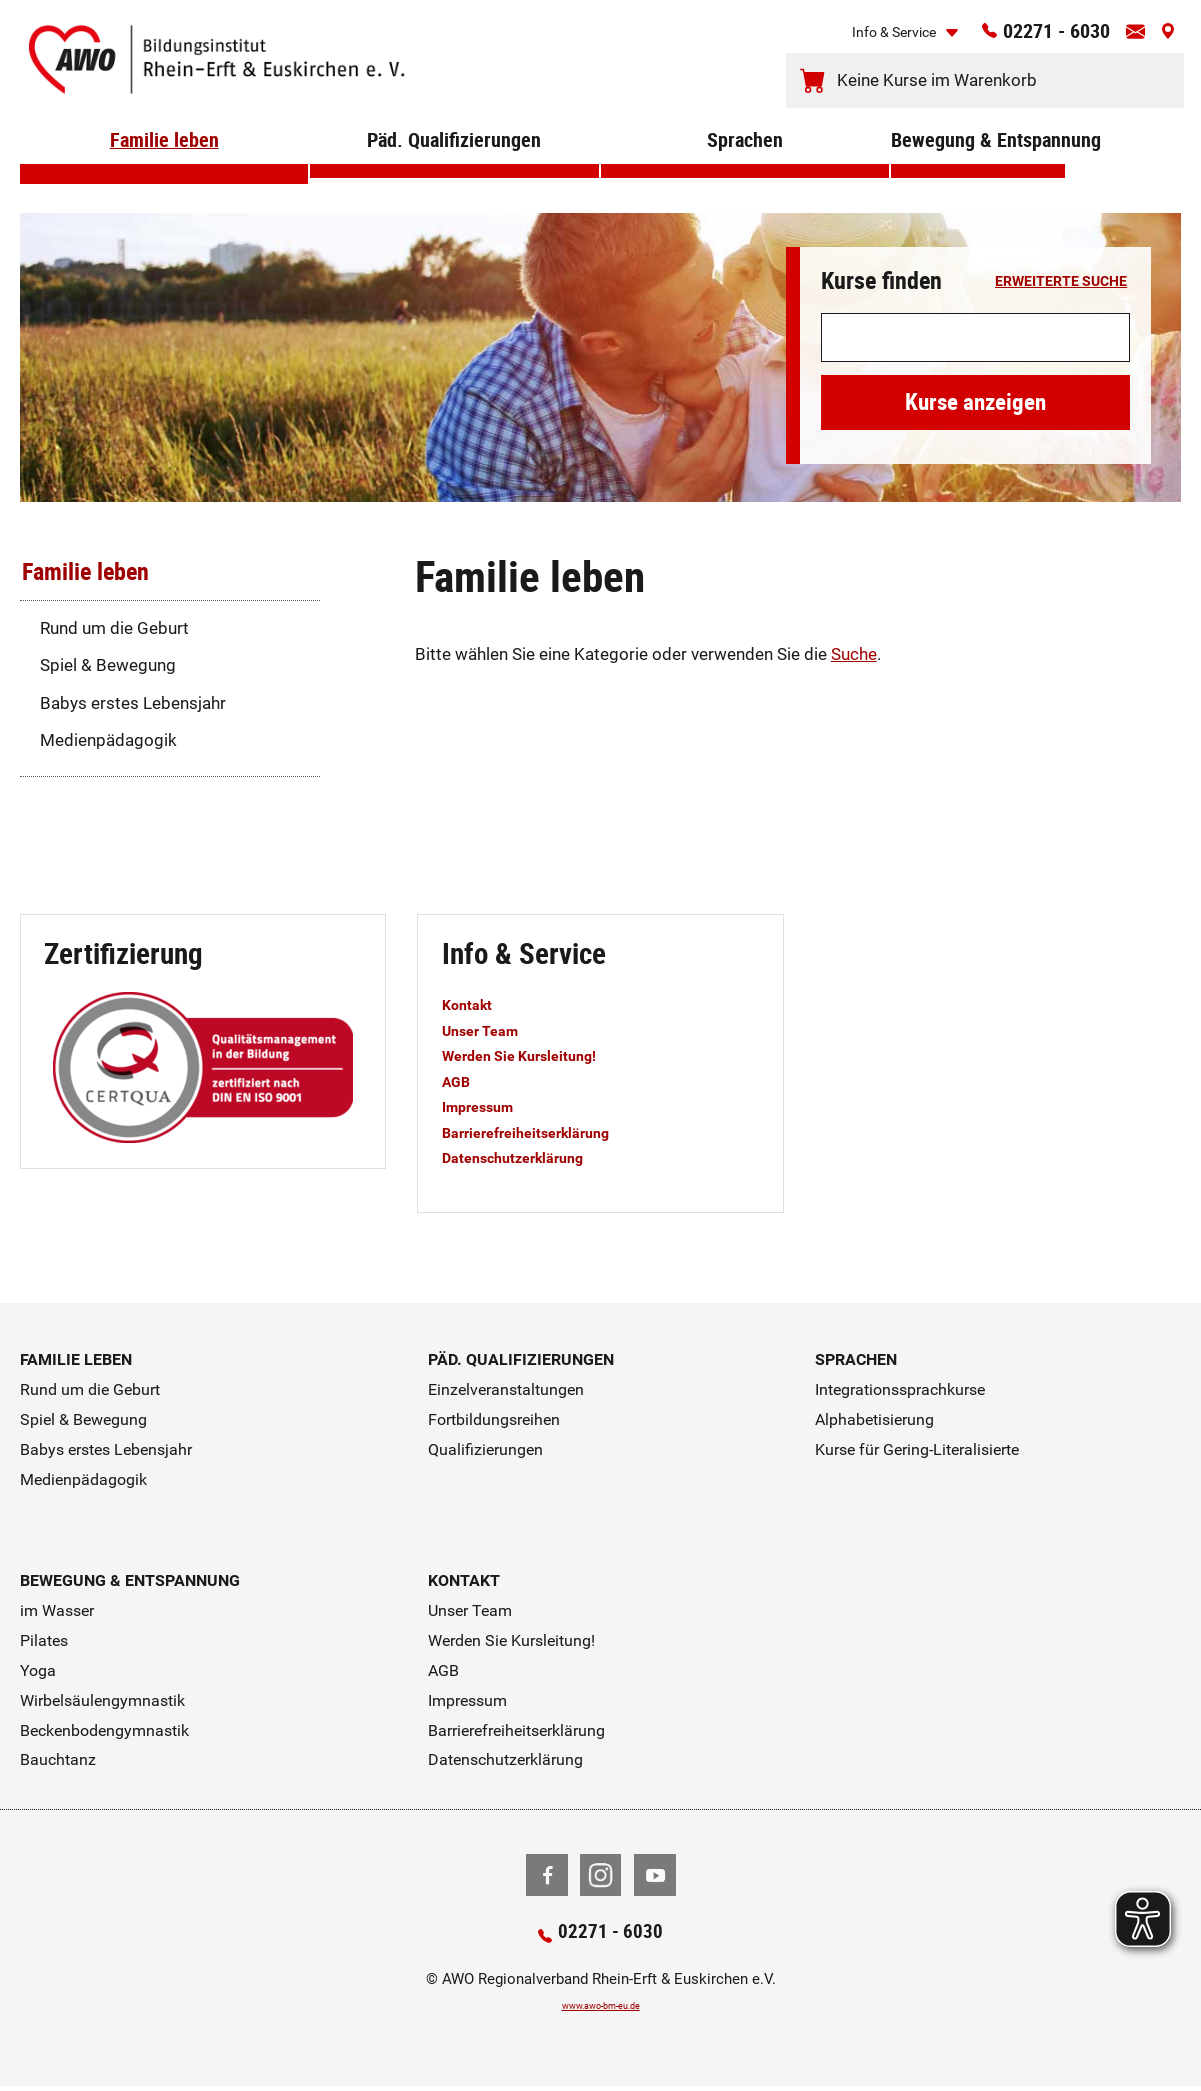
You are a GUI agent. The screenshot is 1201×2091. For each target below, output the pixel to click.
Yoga (38, 1670)
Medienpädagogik (108, 740)
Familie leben (164, 169)
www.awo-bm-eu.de (600, 2009)
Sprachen (745, 169)
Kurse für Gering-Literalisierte (917, 1449)
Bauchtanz (58, 1759)
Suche (854, 654)
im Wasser (57, 1610)
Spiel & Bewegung (108, 665)
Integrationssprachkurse (900, 1389)
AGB (459, 1081)
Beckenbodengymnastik (104, 1730)
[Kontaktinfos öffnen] (1127, 38)
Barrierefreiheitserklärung (542, 1132)
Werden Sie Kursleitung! (535, 1055)
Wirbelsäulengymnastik (102, 1700)
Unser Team (488, 1030)
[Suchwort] (975, 338)
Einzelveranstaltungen (506, 1389)
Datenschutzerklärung (528, 1157)
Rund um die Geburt (114, 628)
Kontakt (472, 1004)
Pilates (44, 1640)
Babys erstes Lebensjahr (133, 703)
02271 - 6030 (1030, 37)
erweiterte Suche (1061, 282)
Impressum (486, 1106)
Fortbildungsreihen (494, 1419)
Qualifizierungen (485, 1449)
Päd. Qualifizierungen (454, 169)
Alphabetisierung (874, 1419)
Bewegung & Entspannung (978, 169)
